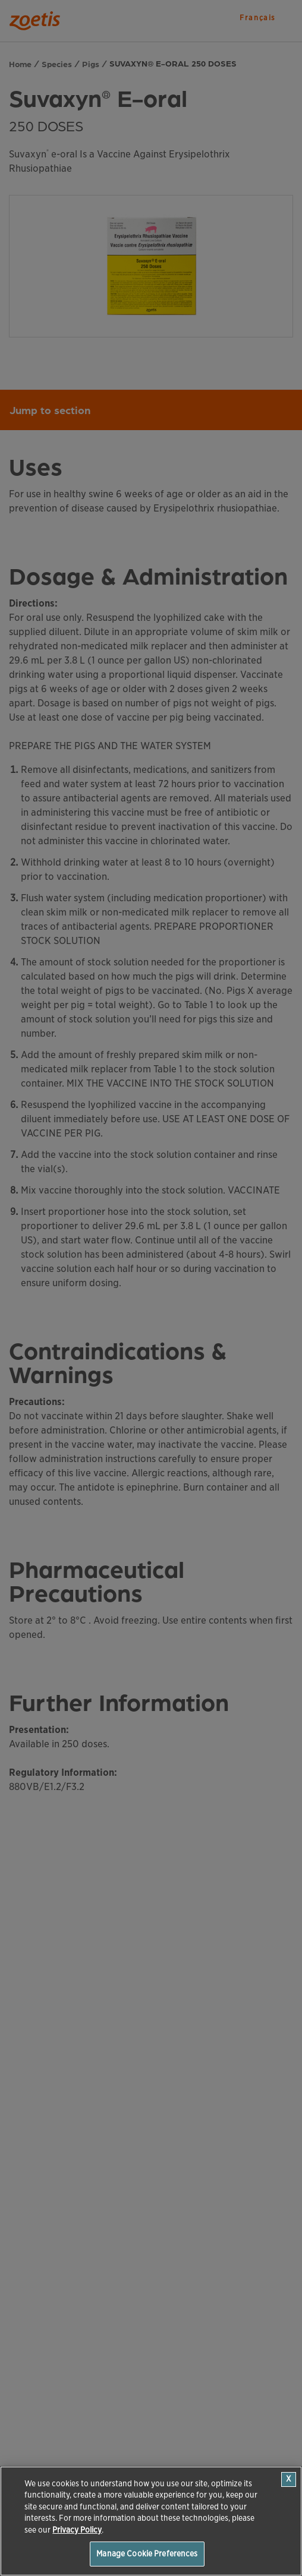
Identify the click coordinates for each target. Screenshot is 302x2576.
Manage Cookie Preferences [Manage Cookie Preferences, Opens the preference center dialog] (146, 2553)
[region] (151, 2521)
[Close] (288, 2479)
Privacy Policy (77, 2530)
